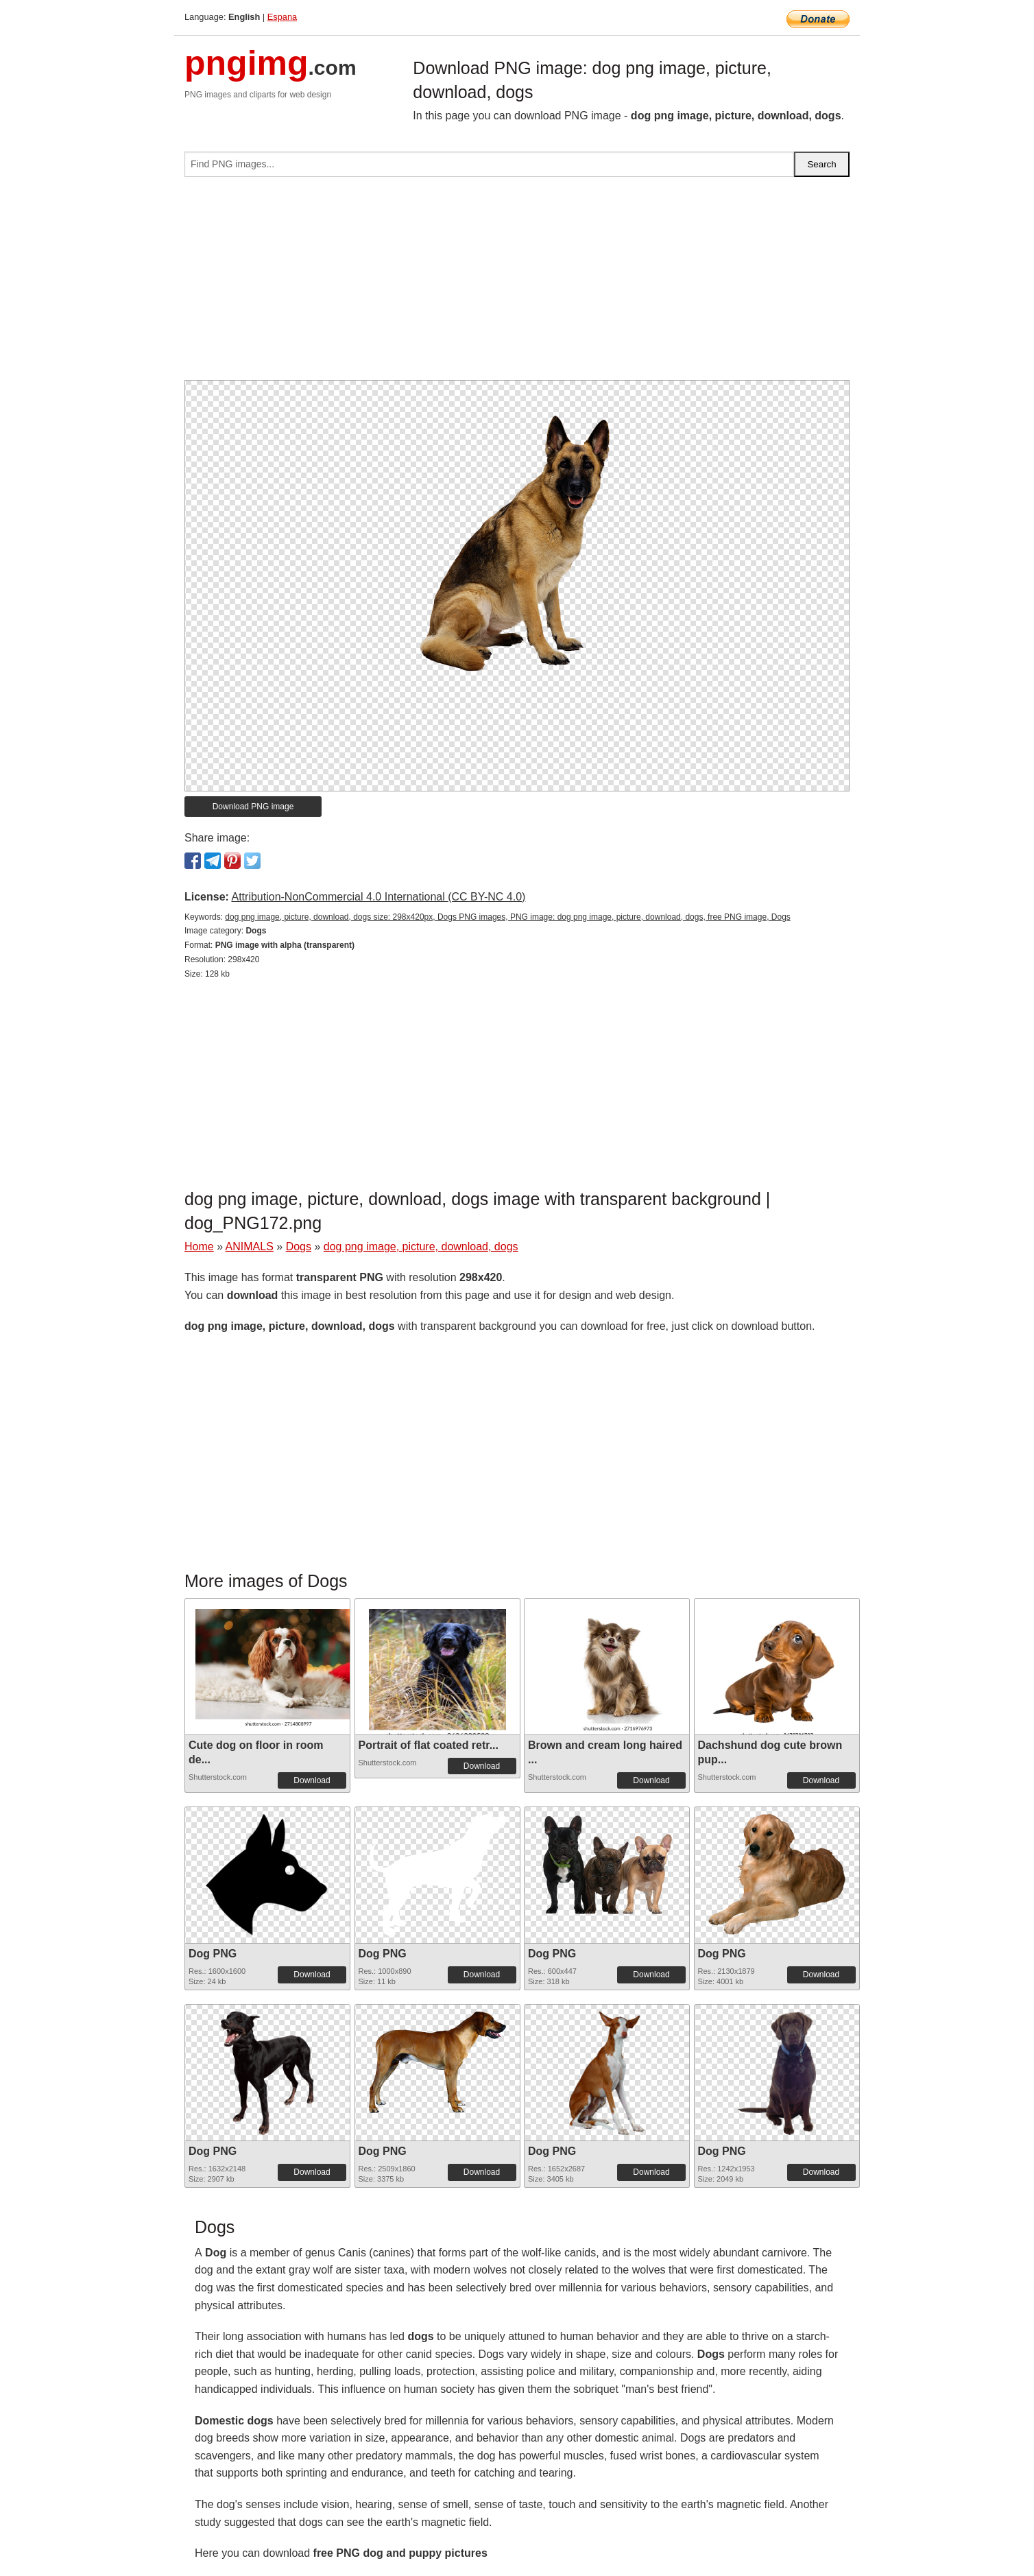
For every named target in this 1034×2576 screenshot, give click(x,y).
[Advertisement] (517, 284)
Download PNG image (253, 806)
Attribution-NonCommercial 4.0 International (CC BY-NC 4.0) (378, 897)
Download (311, 1780)
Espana (282, 17)
